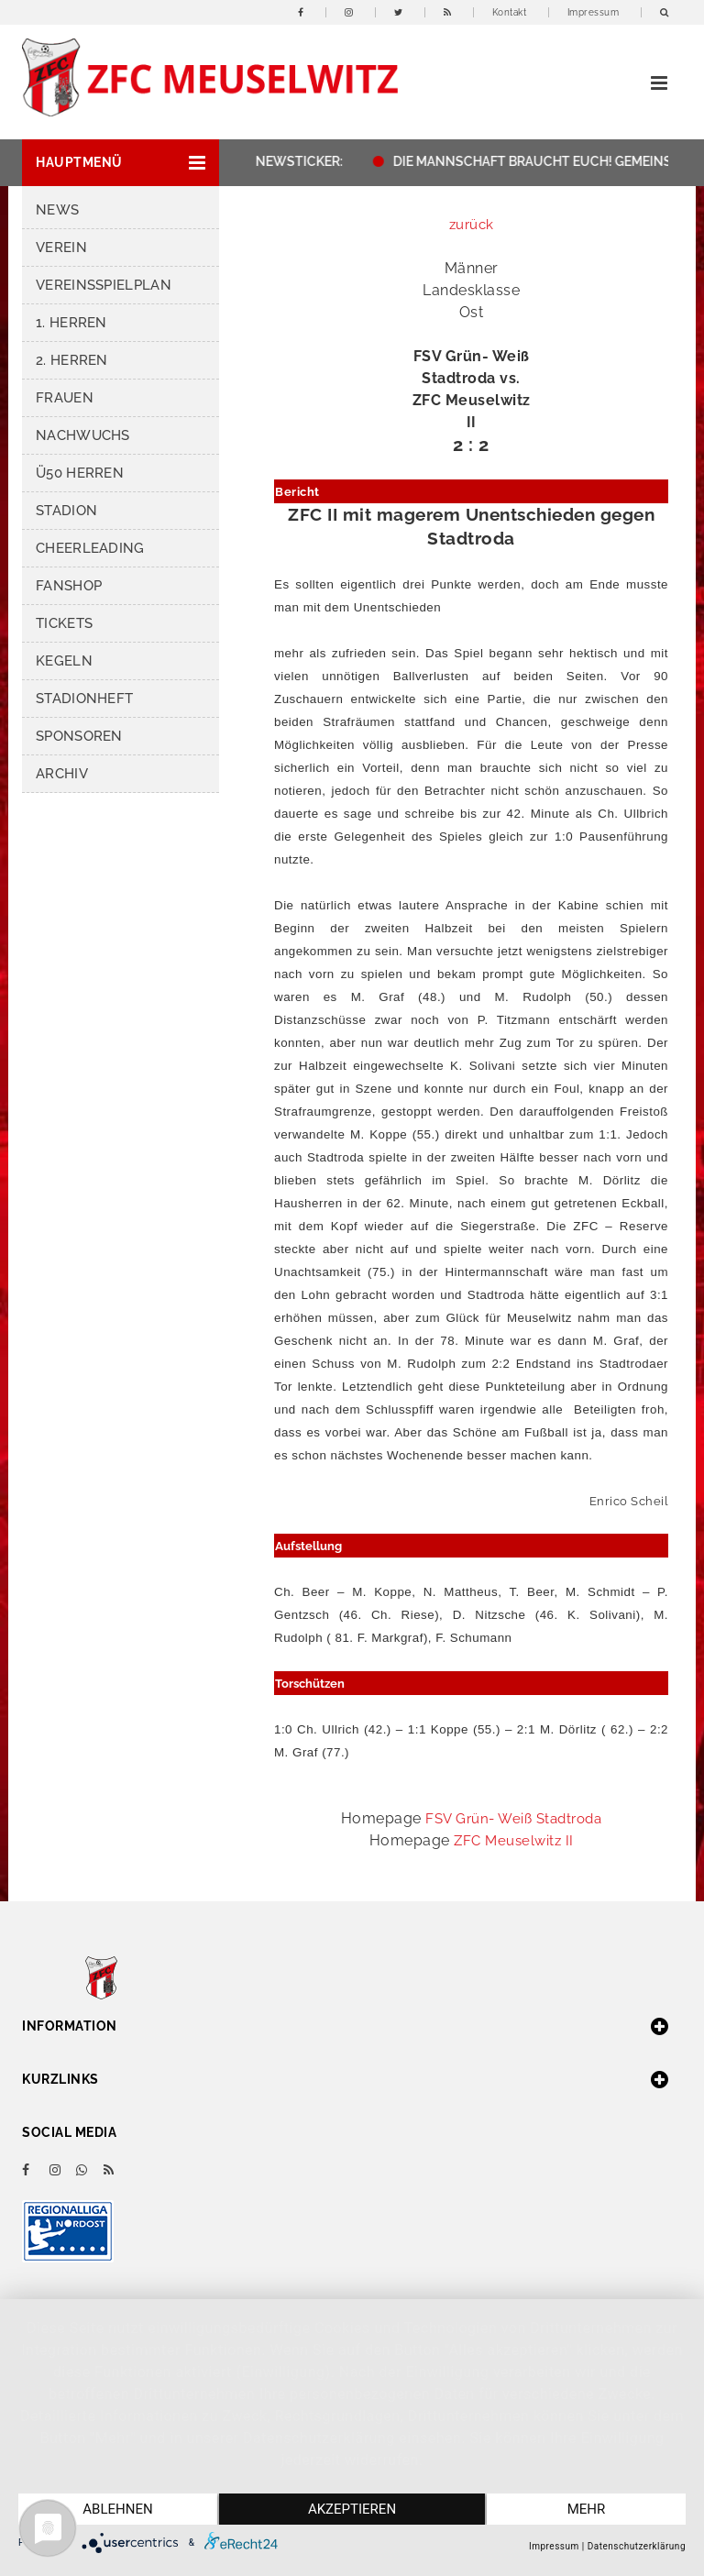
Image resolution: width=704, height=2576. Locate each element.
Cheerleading (90, 548)
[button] (120, 162)
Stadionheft (84, 698)
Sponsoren (79, 736)
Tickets (64, 623)
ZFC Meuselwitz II (514, 1841)
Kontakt (509, 12)
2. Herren (72, 360)
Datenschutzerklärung (637, 2546)
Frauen (65, 398)
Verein (61, 247)
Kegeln (64, 661)
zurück (471, 224)
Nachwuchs (83, 435)
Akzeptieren (352, 2509)
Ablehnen (117, 2509)
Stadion (66, 510)
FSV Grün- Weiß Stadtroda (513, 1819)
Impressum (593, 12)
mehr (586, 2509)
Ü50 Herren (80, 473)
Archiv (62, 773)
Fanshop (69, 586)
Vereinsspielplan (103, 285)
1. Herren (71, 322)
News (57, 210)
